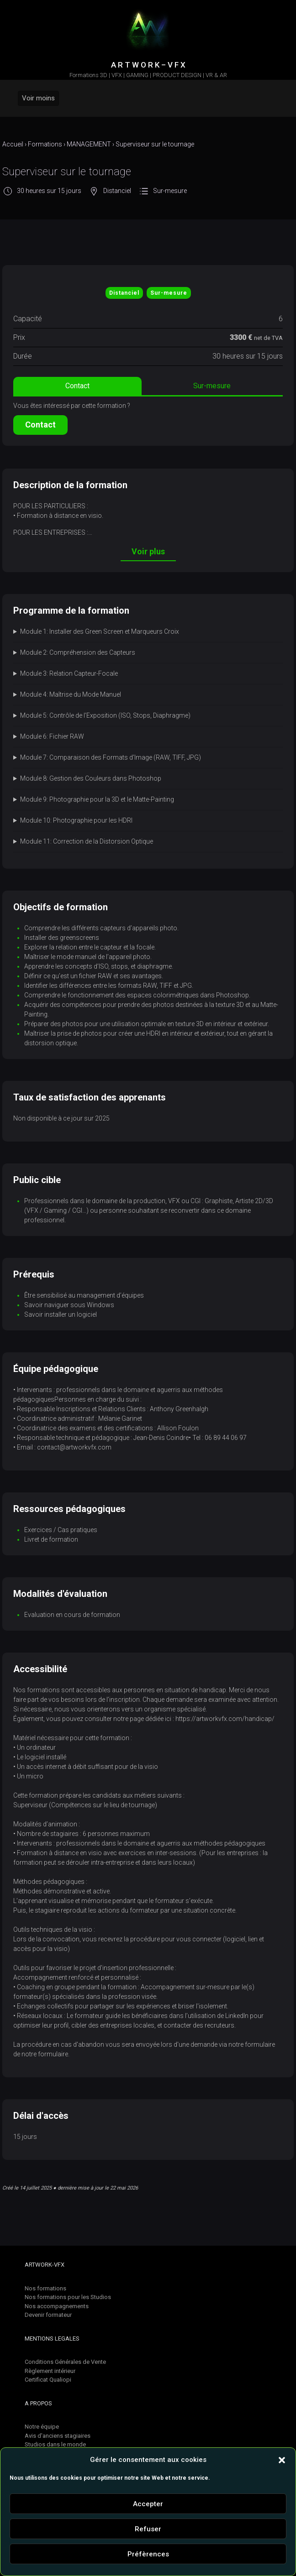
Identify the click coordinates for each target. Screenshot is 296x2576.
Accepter (148, 2504)
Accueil (12, 144)
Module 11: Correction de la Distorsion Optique (86, 841)
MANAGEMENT (89, 144)
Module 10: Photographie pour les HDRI (76, 820)
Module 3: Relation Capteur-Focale (69, 673)
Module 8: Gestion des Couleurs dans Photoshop (90, 778)
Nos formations (45, 2288)
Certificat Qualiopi (48, 2379)
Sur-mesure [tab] (212, 385)
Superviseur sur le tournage (155, 144)
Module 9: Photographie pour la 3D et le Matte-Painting (97, 799)
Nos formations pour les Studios (68, 2297)
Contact (40, 424)
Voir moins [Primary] (38, 98)
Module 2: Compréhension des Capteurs (77, 652)
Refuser (148, 2529)
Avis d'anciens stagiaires (57, 2435)
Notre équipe (42, 2426)
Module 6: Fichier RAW (52, 736)
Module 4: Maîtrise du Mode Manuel (70, 694)
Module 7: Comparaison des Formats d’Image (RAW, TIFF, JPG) (110, 757)
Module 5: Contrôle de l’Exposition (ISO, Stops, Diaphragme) (105, 715)
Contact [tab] (77, 385)
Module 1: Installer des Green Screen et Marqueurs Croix (99, 631)
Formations (45, 144)
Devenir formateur (48, 2314)
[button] (281, 2459)
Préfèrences (148, 2554)
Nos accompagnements (57, 2306)
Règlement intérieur (50, 2370)
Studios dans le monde (55, 2444)
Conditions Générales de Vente (65, 2361)
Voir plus (148, 551)
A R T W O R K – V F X (148, 64)
